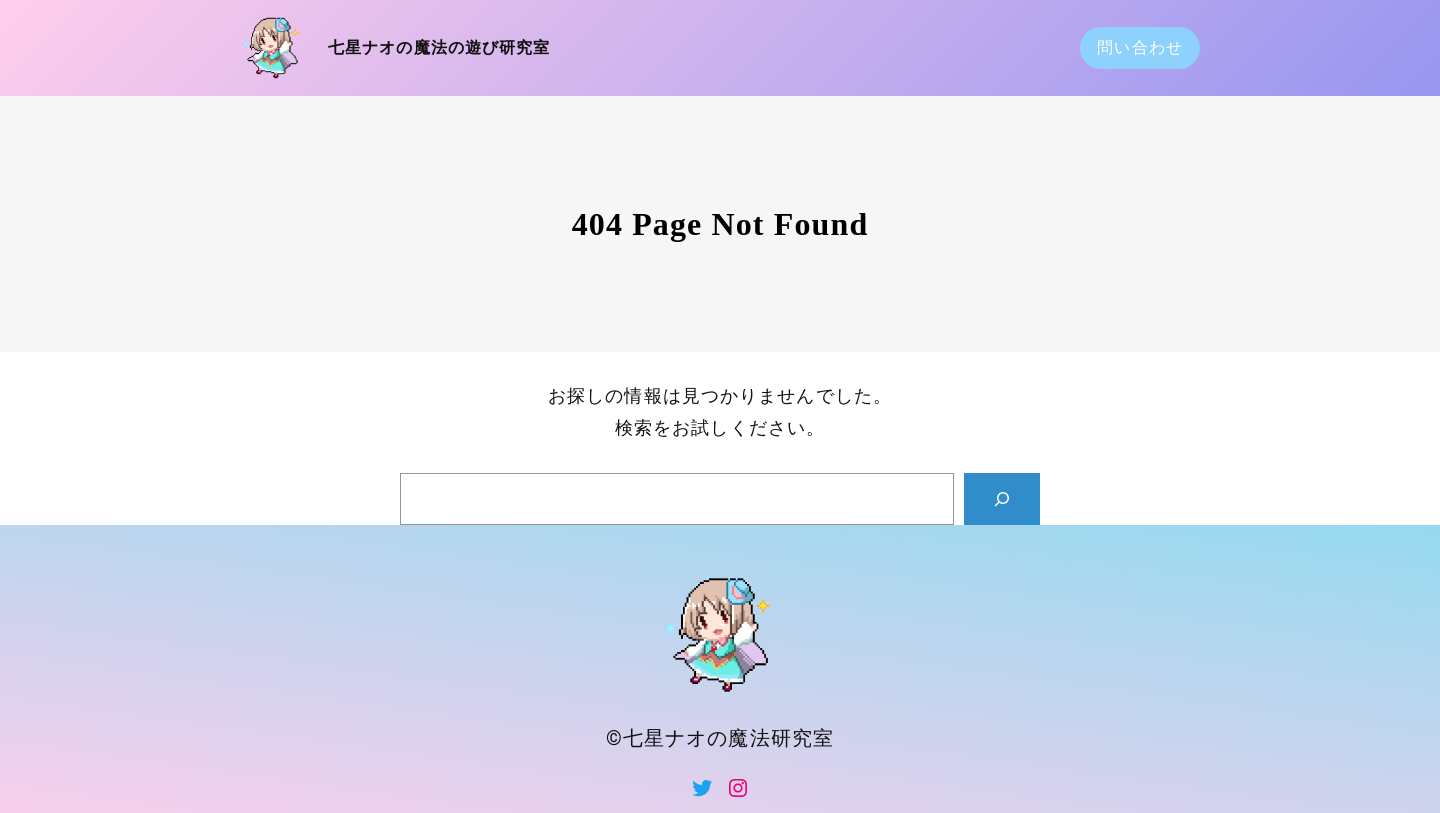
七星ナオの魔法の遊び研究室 (439, 47)
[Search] (1002, 499)
